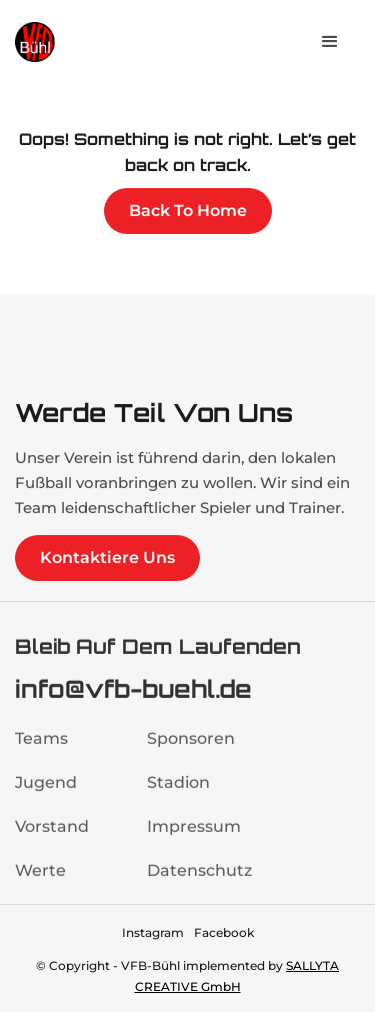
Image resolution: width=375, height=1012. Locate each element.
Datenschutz (199, 880)
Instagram (153, 932)
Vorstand (52, 836)
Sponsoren (191, 748)
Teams (41, 748)
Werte (40, 880)
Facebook (224, 932)
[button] (330, 42)
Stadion (178, 792)
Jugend (46, 792)
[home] (75, 41)
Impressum (194, 836)
